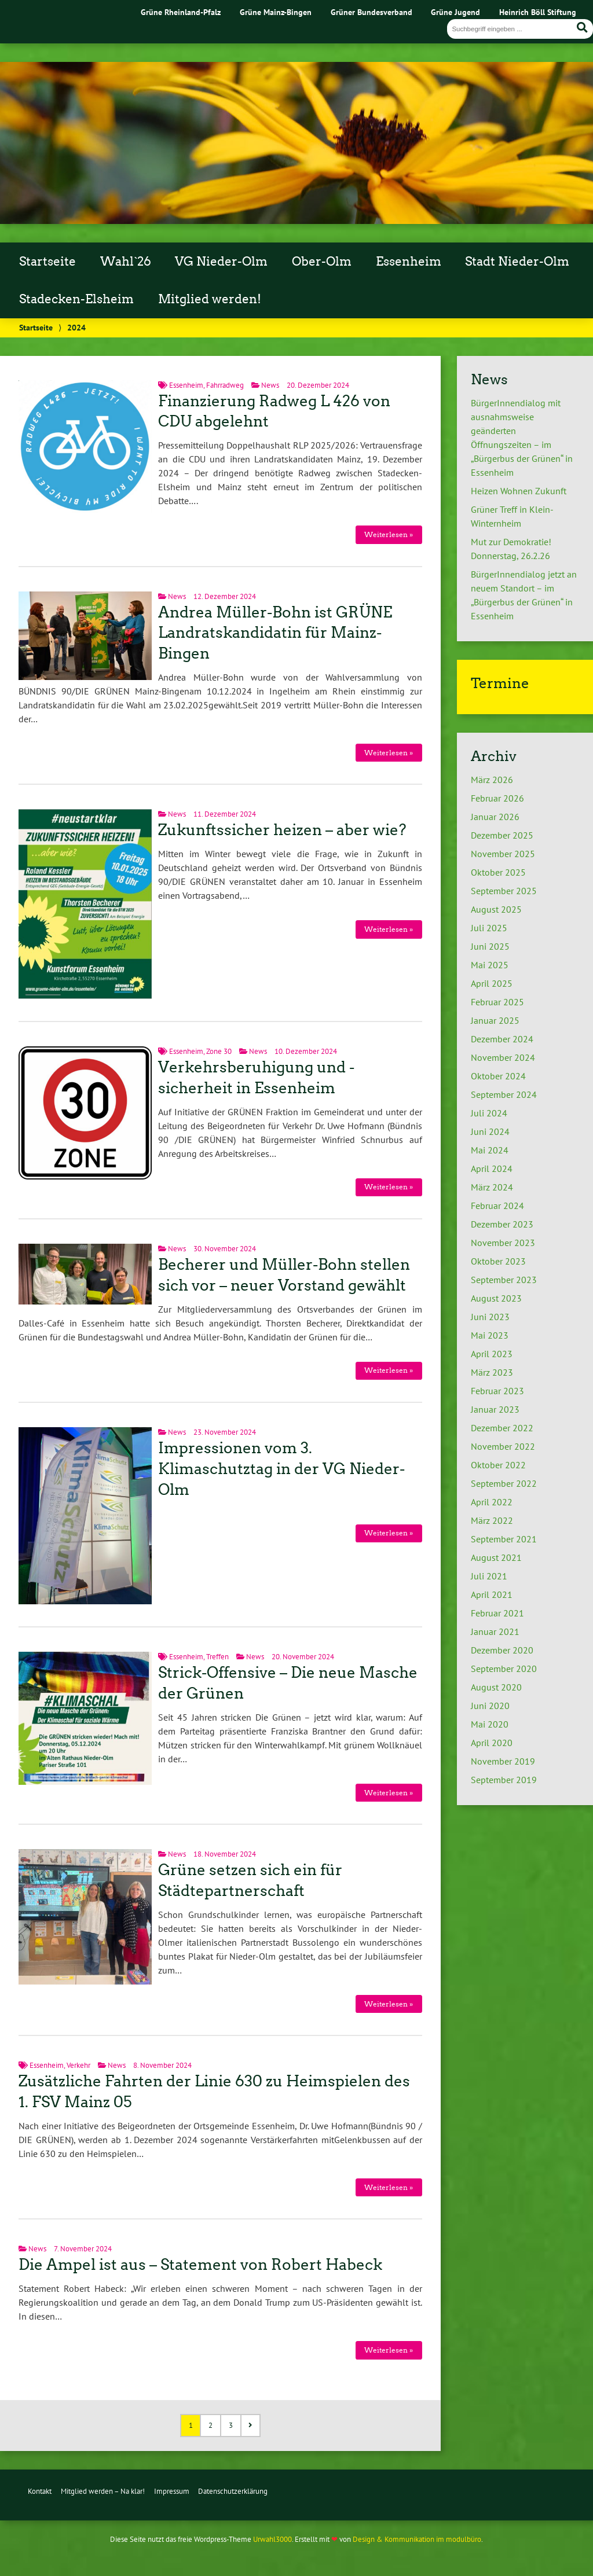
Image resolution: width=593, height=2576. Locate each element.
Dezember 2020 (502, 1650)
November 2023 (503, 1242)
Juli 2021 (489, 1576)
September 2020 (504, 1668)
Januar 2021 (495, 1631)
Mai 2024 (489, 1150)
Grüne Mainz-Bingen (276, 11)
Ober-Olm (322, 261)
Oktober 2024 (498, 1076)
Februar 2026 (497, 798)
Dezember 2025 (502, 835)
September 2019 (504, 1779)
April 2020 (492, 1742)
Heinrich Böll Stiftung (537, 11)
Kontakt (40, 2491)
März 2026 (492, 779)
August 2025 (496, 909)
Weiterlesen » (388, 534)
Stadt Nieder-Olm (517, 261)
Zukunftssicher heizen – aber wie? (282, 830)
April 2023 (492, 1353)
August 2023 (496, 1298)
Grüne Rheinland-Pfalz (181, 11)
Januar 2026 (495, 816)
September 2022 (504, 1483)
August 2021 (496, 1557)
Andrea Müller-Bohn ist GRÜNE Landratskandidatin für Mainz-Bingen (275, 633)
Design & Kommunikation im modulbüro (417, 2539)
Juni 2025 (490, 946)
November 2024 (503, 1057)
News (270, 385)
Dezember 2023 (502, 1224)
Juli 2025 (489, 928)
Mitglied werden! (209, 299)
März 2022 (492, 1520)
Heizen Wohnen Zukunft (518, 491)
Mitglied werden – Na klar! (103, 2491)
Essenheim (408, 261)
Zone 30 (219, 1051)
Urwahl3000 (272, 2539)
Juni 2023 (490, 1316)
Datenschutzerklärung (233, 2491)
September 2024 (504, 1094)
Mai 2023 (489, 1335)
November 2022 (503, 1446)
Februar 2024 (497, 1205)
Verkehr (78, 2065)
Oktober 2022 (498, 1465)
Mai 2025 (489, 965)
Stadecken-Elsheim (76, 299)
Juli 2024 (489, 1113)
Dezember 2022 (502, 1428)
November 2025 (503, 853)
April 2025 (492, 983)
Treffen (217, 1657)
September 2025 (504, 890)
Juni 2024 (490, 1131)
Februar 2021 (497, 1613)
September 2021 (504, 1539)
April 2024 (492, 1168)
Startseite (47, 261)
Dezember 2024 (502, 1039)
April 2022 (492, 1502)
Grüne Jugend (455, 11)
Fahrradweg (225, 385)
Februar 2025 (497, 1002)
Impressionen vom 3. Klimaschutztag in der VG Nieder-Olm (281, 1469)
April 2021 (492, 1594)
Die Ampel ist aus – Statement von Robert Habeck (200, 2264)
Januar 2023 (495, 1409)
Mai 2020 (489, 1724)
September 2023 (504, 1279)
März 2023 (492, 1372)
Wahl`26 (125, 261)
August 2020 (496, 1687)
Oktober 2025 (498, 872)
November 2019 (503, 1761)
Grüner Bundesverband (371, 11)
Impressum (171, 2491)
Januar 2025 (495, 1020)
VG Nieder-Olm (221, 261)
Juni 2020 (490, 1705)
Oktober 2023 (498, 1261)
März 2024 (492, 1187)
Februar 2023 (497, 1391)
